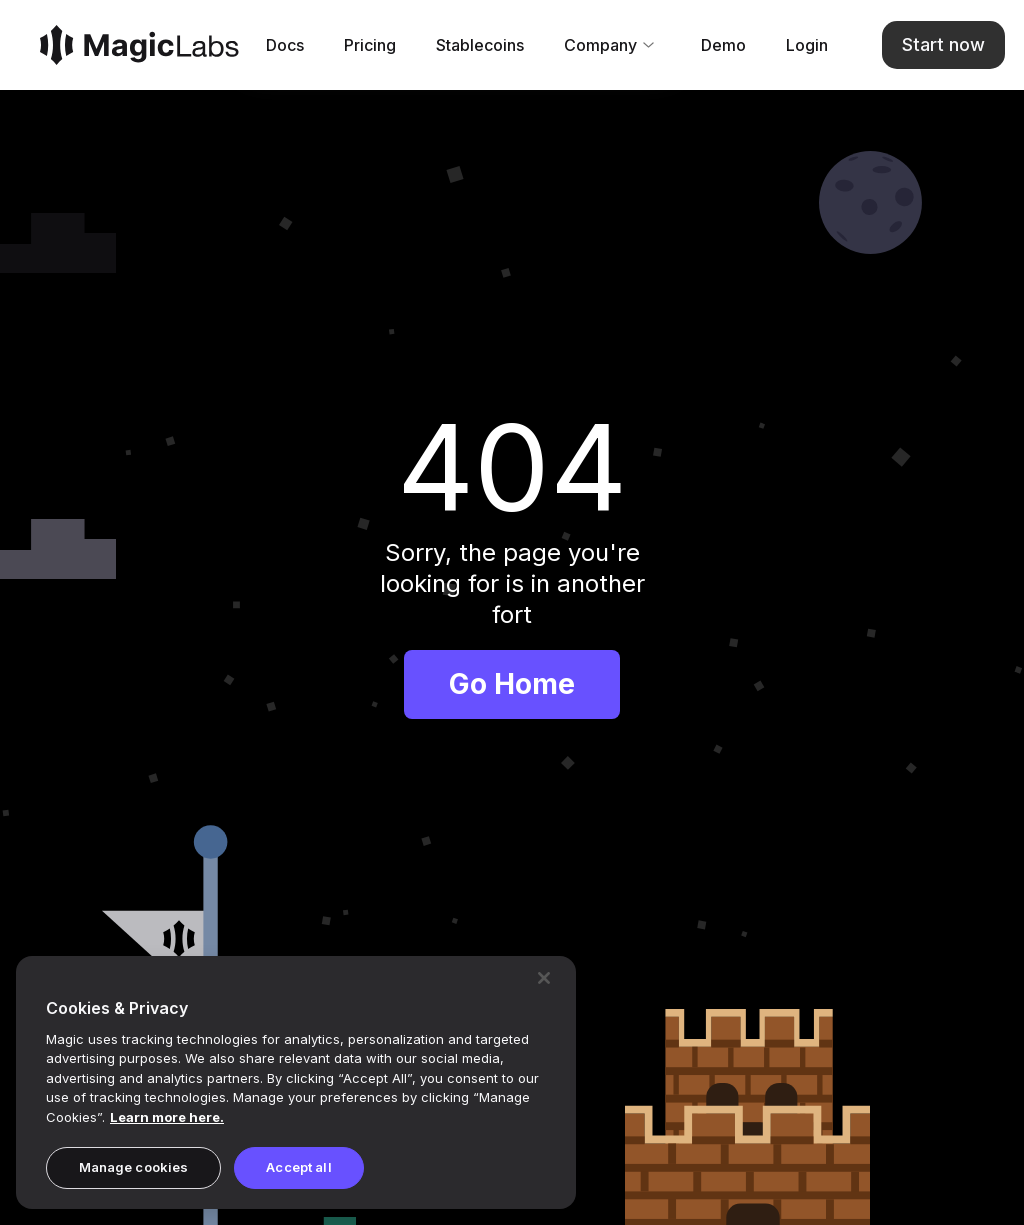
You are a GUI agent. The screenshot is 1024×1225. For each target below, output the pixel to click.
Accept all (298, 1167)
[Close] (544, 978)
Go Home (512, 684)
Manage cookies (134, 1167)
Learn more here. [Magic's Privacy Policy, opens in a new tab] (167, 1117)
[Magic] (139, 45)
